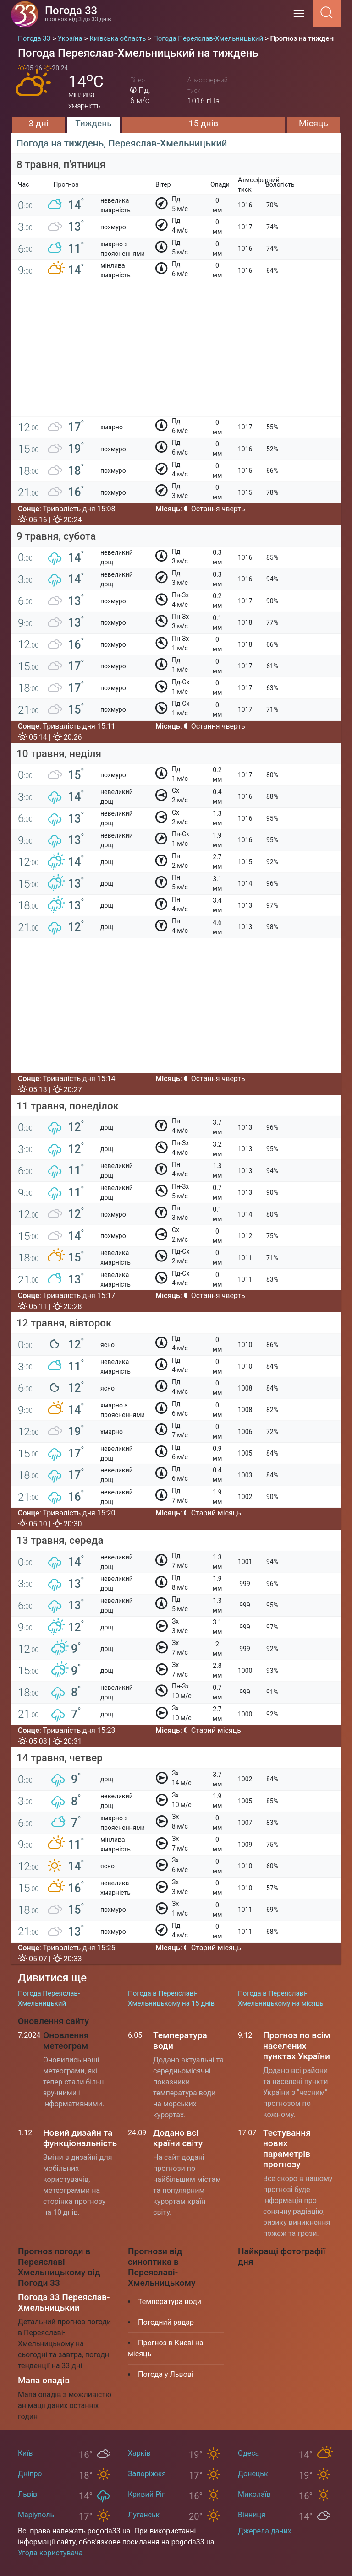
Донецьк (253, 2473)
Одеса (248, 2453)
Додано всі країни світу (178, 2137)
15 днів (204, 123)
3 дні (39, 123)
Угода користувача (50, 2553)
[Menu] (302, 17)
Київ (25, 2453)
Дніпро (30, 2473)
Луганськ (144, 2515)
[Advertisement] (176, 352)
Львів (27, 2494)
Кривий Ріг (146, 2494)
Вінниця (251, 2515)
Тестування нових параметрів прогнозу (287, 2148)
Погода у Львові (165, 2374)
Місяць (313, 123)
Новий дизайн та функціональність (80, 2137)
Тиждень (93, 123)
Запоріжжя (147, 2473)
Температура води (169, 2301)
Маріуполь (36, 2515)
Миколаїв (254, 2494)
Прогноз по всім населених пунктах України (296, 2046)
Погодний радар (166, 2322)
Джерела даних (265, 2531)
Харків (139, 2453)
